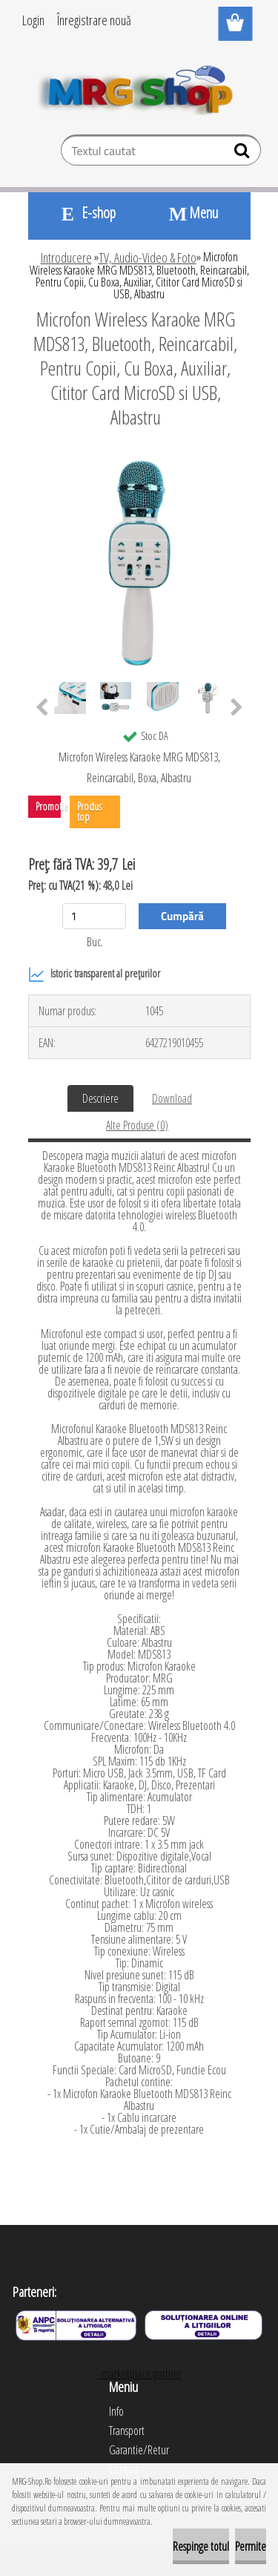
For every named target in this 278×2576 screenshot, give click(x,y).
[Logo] (139, 87)
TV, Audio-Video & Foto (147, 257)
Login (33, 20)
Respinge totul (201, 2546)
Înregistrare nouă (94, 20)
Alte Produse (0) (137, 1125)
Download (172, 1098)
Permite (250, 2546)
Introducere (66, 257)
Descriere (100, 1098)
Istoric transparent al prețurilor (94, 974)
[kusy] (94, 916)
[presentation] (42, 708)
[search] (243, 154)
